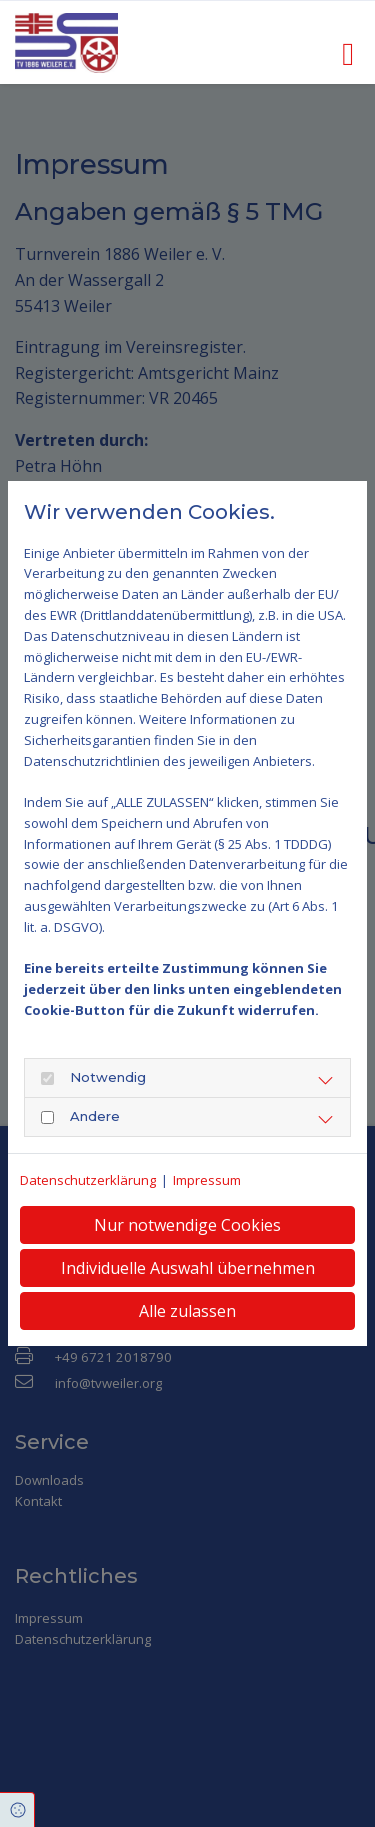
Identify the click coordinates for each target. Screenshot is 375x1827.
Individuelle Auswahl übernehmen (188, 1268)
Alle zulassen (187, 1311)
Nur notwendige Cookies (187, 1225)
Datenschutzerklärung (88, 1180)
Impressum (207, 1180)
